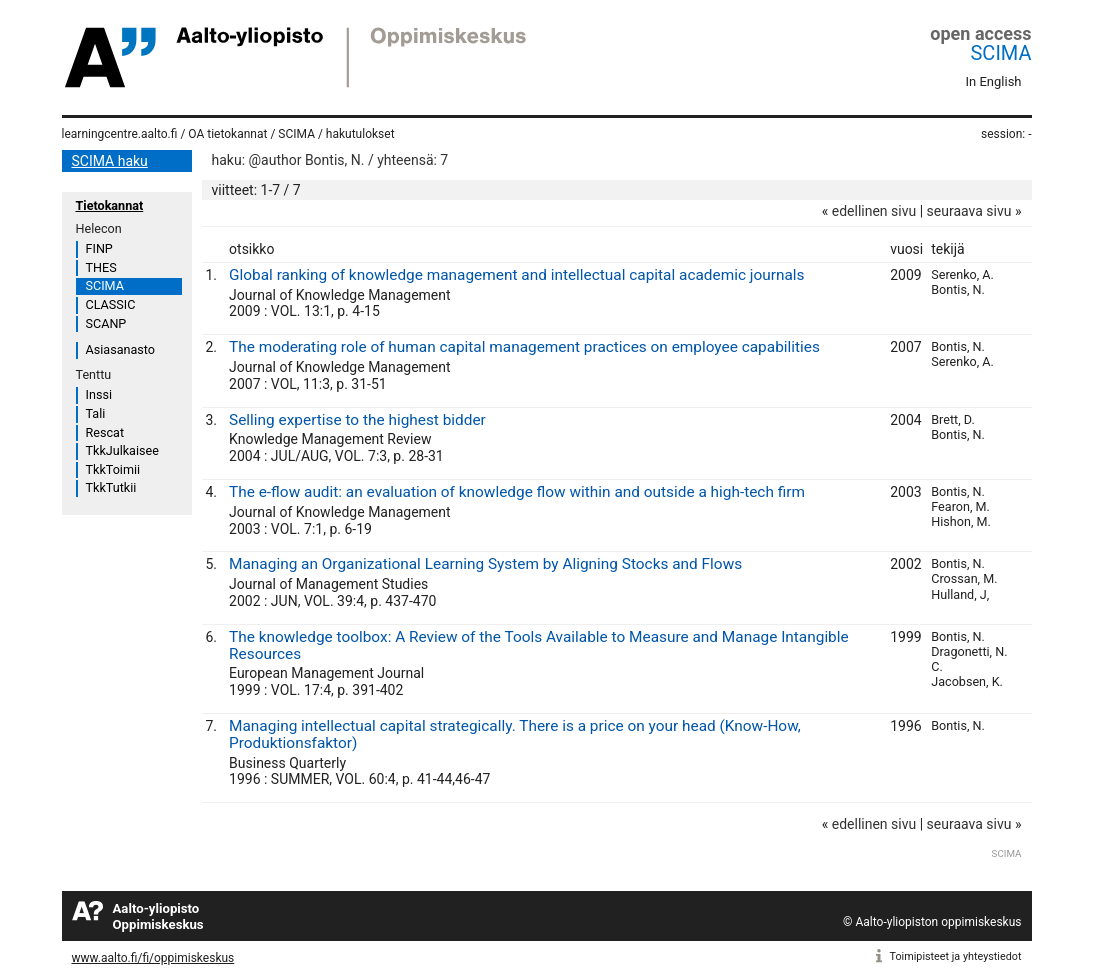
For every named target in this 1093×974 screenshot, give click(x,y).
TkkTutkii (111, 487)
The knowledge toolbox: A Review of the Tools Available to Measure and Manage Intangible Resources (539, 645)
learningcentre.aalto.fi (120, 134)
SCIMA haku (110, 161)
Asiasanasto (120, 349)
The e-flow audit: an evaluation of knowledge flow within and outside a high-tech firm (517, 492)
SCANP (106, 323)
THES (101, 267)
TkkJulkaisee (122, 450)
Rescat (105, 432)
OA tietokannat (227, 134)
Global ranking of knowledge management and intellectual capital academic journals (516, 275)
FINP (99, 248)
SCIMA (1000, 53)
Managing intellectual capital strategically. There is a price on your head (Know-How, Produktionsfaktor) (515, 734)
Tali (96, 413)
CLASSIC (111, 304)
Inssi (99, 394)
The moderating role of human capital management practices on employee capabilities (524, 347)
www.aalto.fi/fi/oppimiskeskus (153, 958)
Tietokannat (110, 205)
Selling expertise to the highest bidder (357, 420)
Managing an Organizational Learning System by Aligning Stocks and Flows (485, 564)
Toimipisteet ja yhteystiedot (956, 956)
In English (994, 81)
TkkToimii (113, 469)
